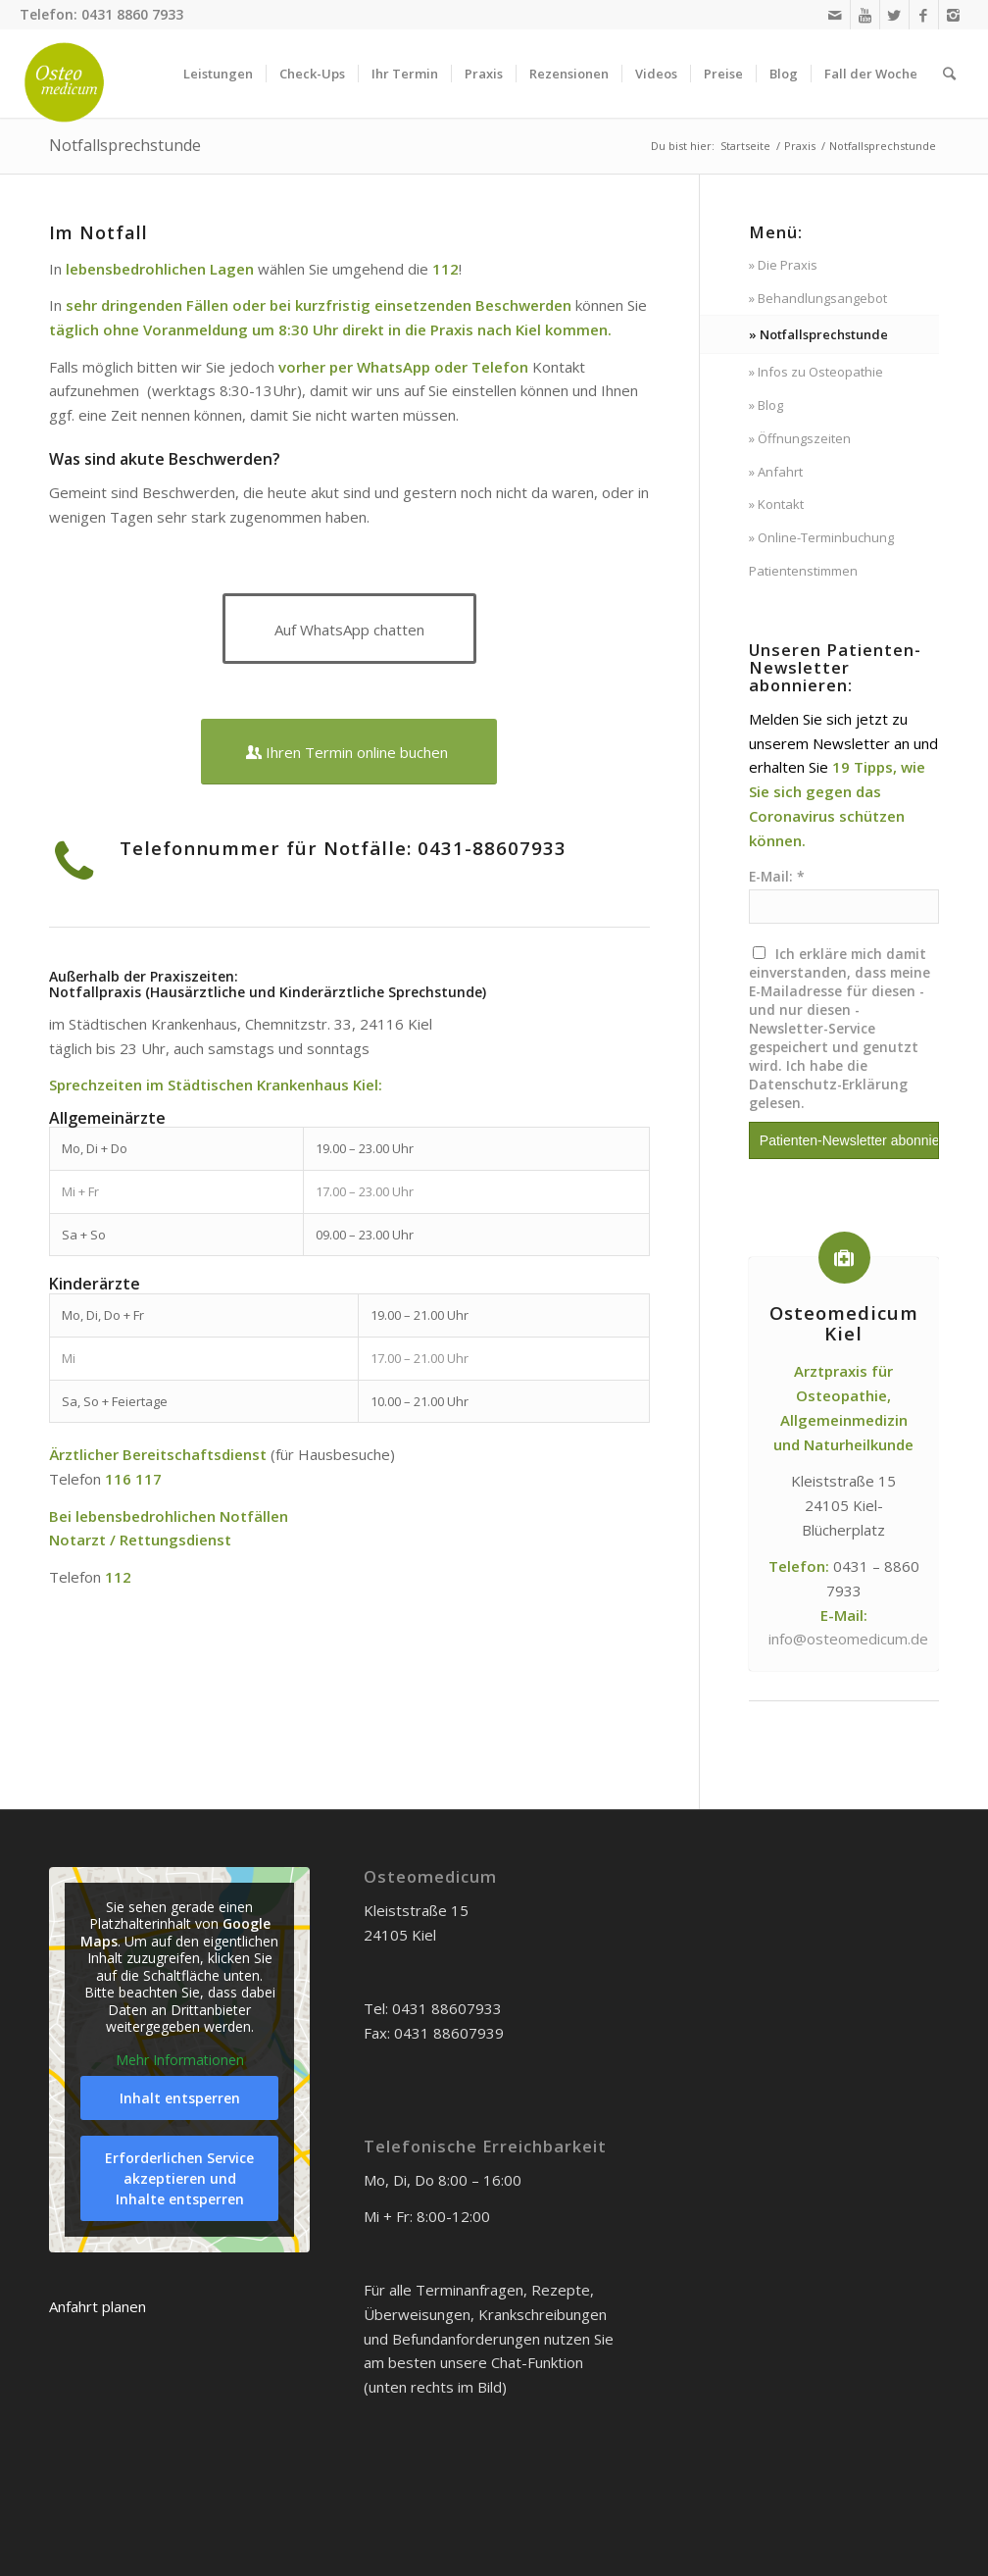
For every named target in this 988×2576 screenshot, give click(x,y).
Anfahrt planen (97, 2306)
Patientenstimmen (803, 571)
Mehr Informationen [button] (180, 2060)
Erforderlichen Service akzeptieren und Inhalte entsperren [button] (179, 2178)
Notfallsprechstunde (125, 145)
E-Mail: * (777, 876)
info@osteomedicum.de (848, 1638)
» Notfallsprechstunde (818, 334)
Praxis (799, 145)
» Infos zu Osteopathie (816, 371)
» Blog (766, 405)
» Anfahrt (776, 471)
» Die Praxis (783, 265)
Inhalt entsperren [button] (180, 2098)
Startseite (745, 145)
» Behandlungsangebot (818, 298)
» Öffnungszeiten (800, 438)
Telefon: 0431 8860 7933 (101, 14)
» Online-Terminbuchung (821, 537)
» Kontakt (776, 504)
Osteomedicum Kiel (843, 1322)
